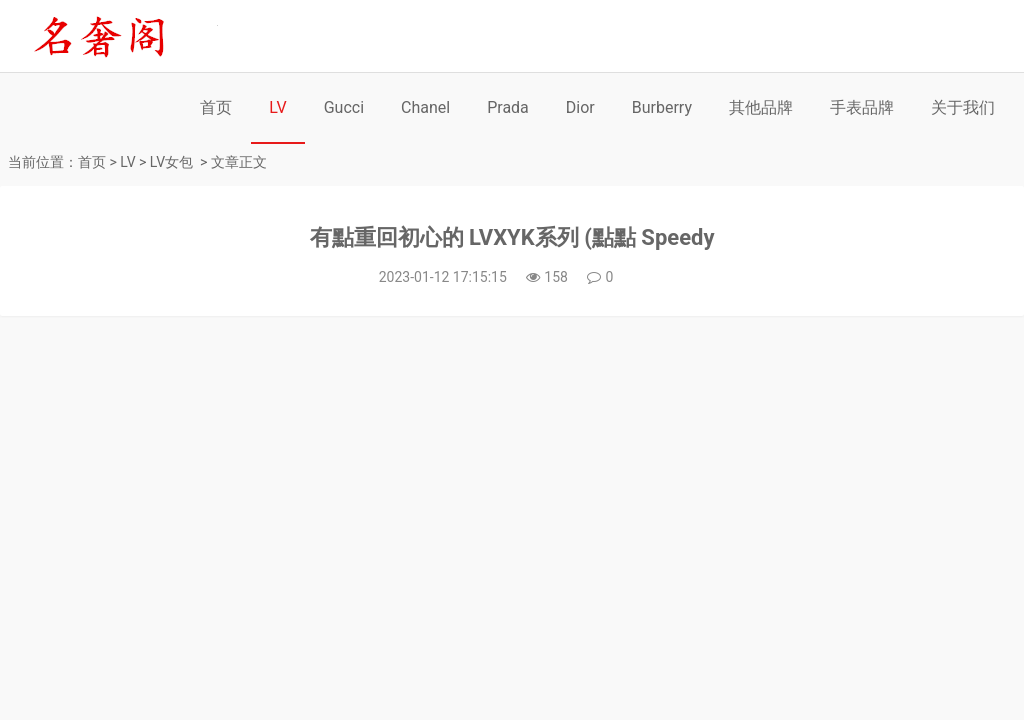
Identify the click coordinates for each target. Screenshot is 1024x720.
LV (277, 107)
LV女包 (171, 162)
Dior (580, 107)
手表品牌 (862, 107)
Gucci (344, 107)
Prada (508, 107)
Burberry (662, 107)
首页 (216, 107)
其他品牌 (761, 107)
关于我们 (963, 107)
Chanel (425, 107)
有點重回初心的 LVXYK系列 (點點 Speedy (512, 237)
